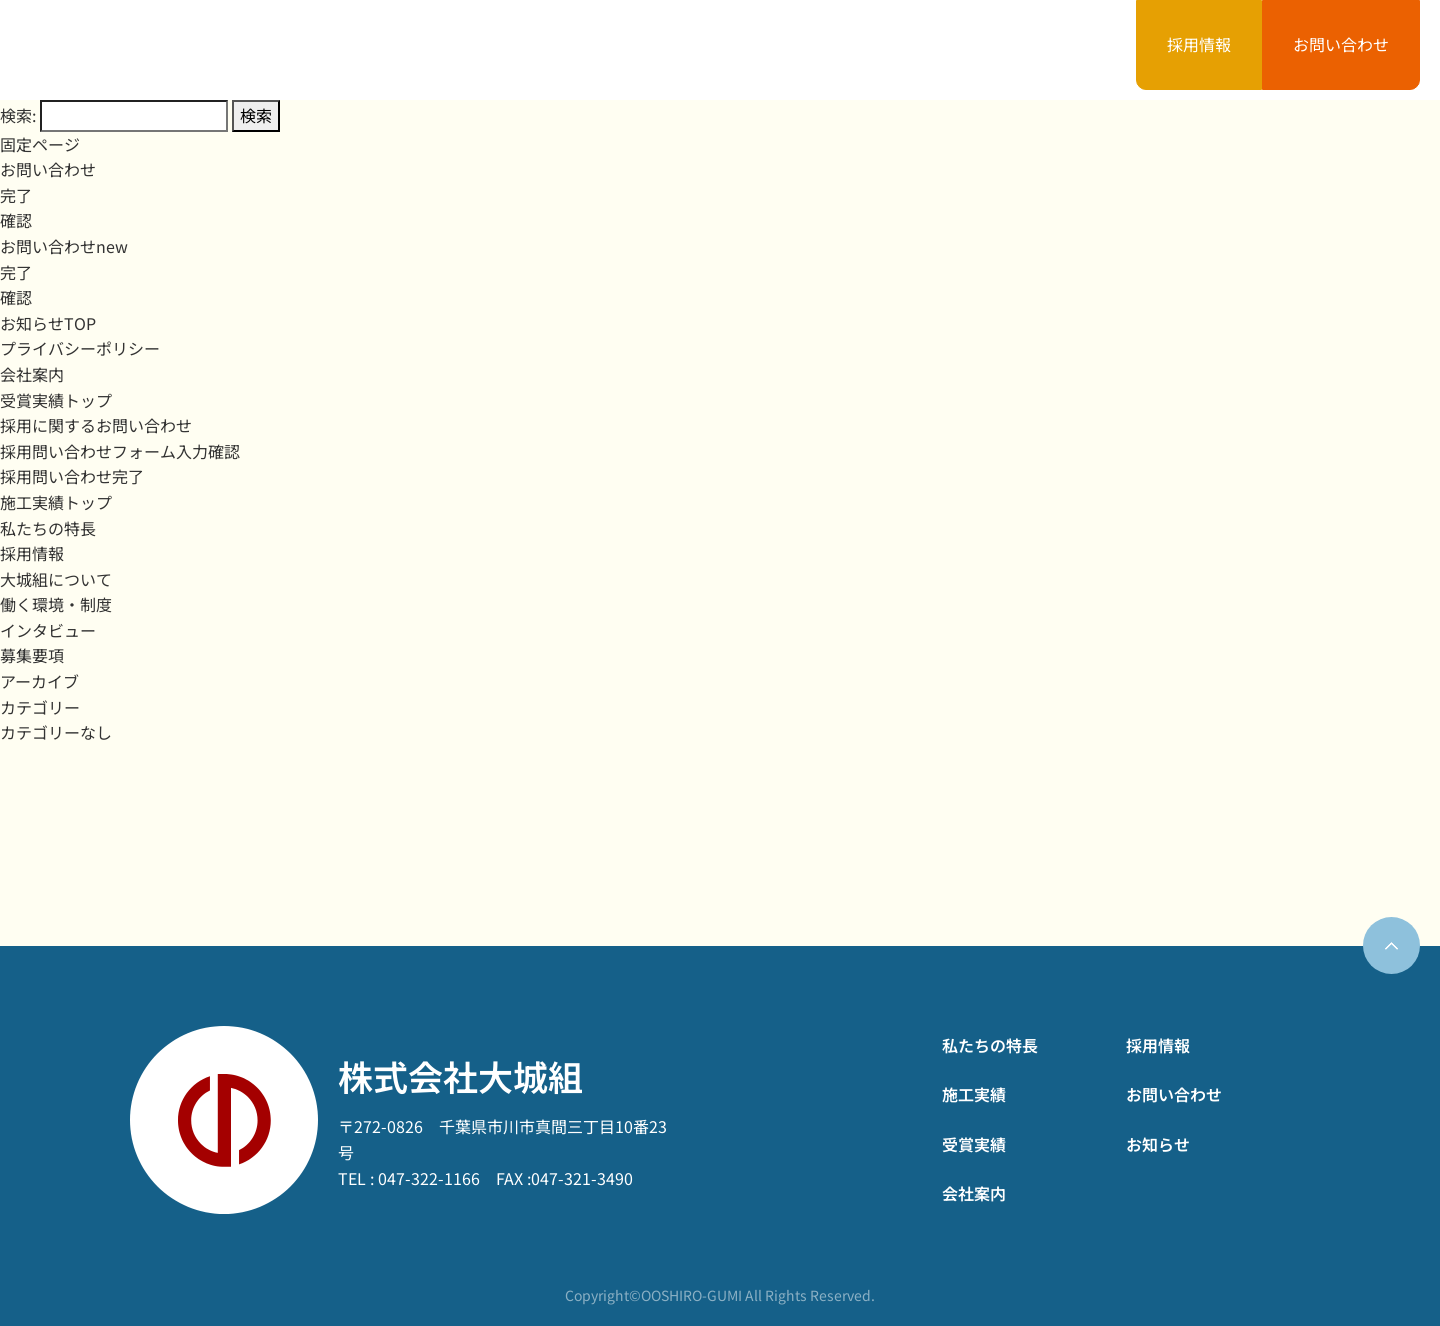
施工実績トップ (56, 502)
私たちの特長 (532, 49)
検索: (18, 115)
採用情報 (1199, 44)
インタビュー (48, 630)
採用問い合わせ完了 (72, 476)
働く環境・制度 (56, 604)
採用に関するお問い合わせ (96, 425)
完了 (16, 195)
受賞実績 (796, 49)
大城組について (56, 579)
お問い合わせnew (64, 246)
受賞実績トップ (56, 400)
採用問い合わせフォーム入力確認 (120, 451)
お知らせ (1044, 49)
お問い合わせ (1341, 44)
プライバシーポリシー (80, 348)
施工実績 (672, 49)
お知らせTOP (48, 323)
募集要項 (32, 655)
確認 (16, 220)
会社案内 (920, 49)
